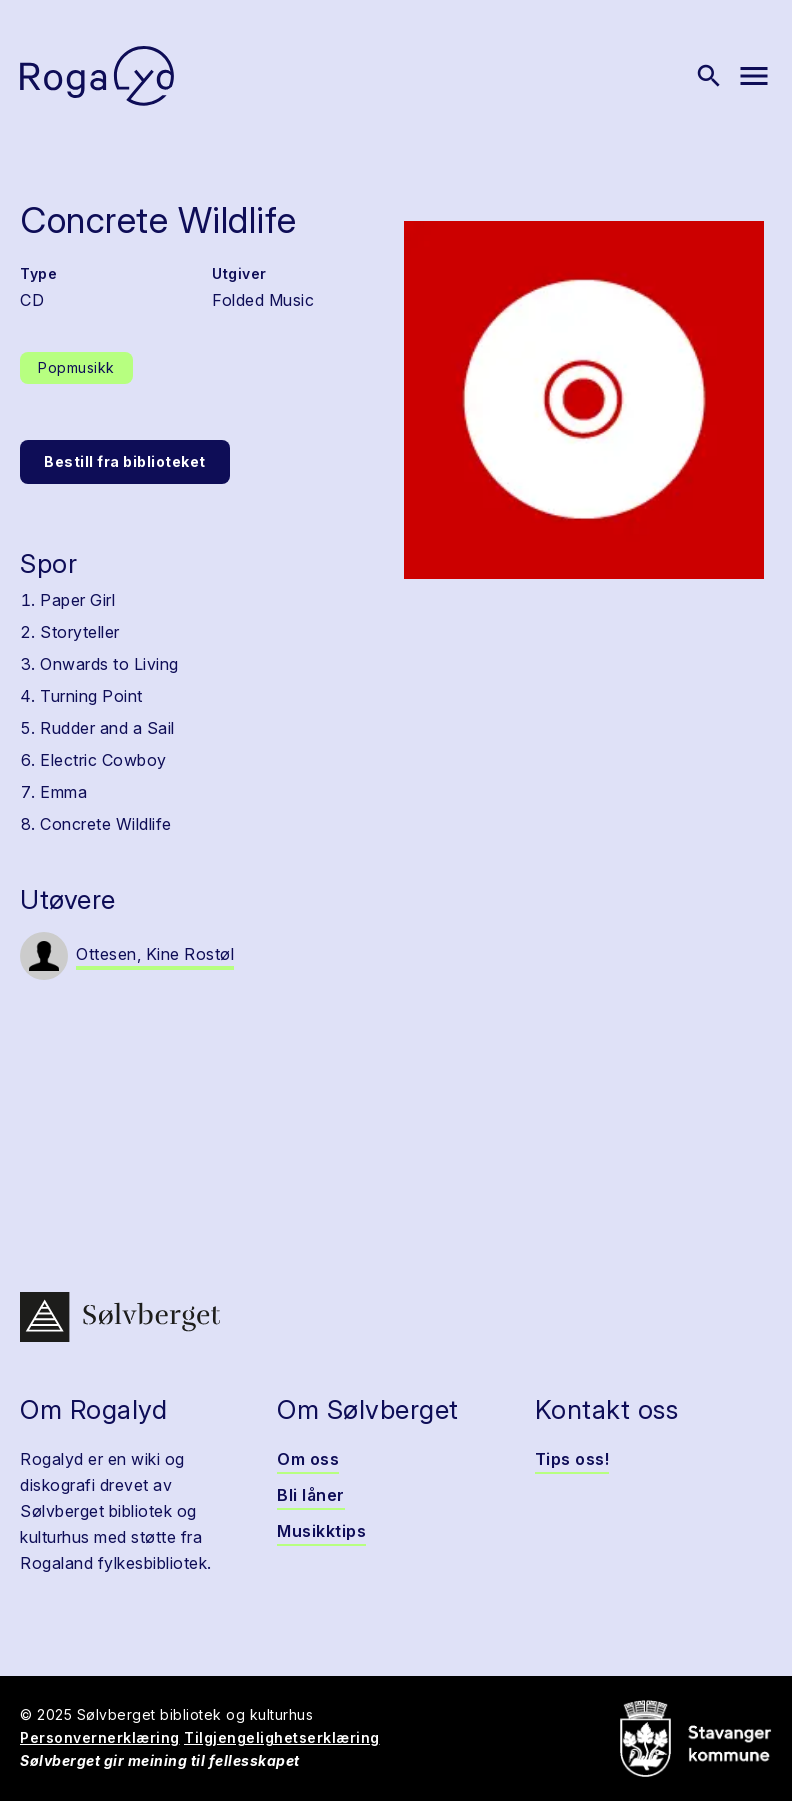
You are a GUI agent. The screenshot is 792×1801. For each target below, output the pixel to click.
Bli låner (311, 1495)
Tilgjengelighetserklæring (282, 1737)
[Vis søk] (709, 76)
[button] (584, 400)
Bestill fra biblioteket (125, 461)
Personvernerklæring (100, 1737)
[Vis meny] (754, 76)
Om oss (308, 1459)
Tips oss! (572, 1459)
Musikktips (321, 1531)
